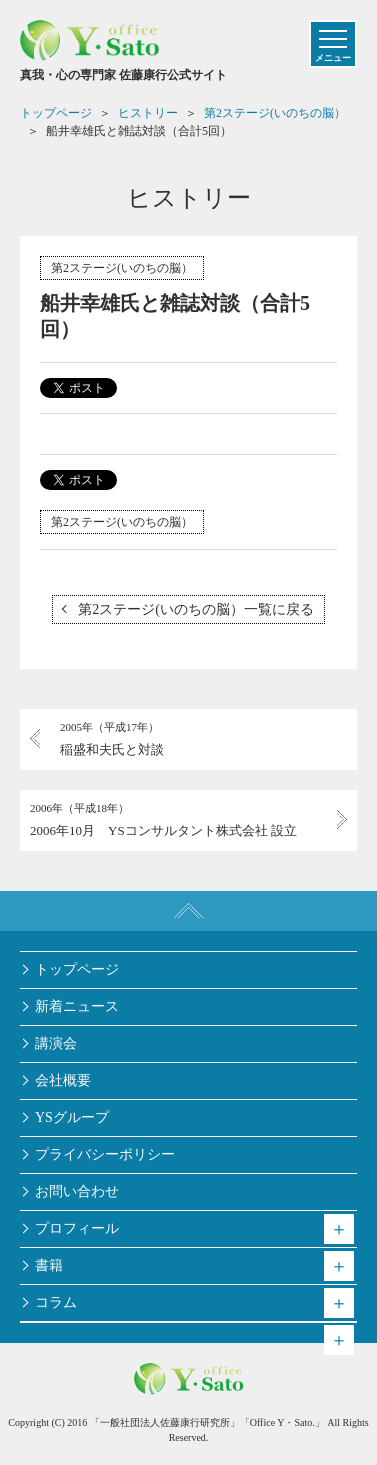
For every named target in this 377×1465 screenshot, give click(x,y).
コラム (56, 1302)
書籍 (49, 1265)
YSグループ (72, 1117)
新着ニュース (77, 1006)
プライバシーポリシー (105, 1154)
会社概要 (63, 1080)
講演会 (56, 1043)
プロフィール (77, 1228)
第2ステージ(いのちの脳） (122, 268)
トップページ (77, 969)
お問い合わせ (77, 1191)
